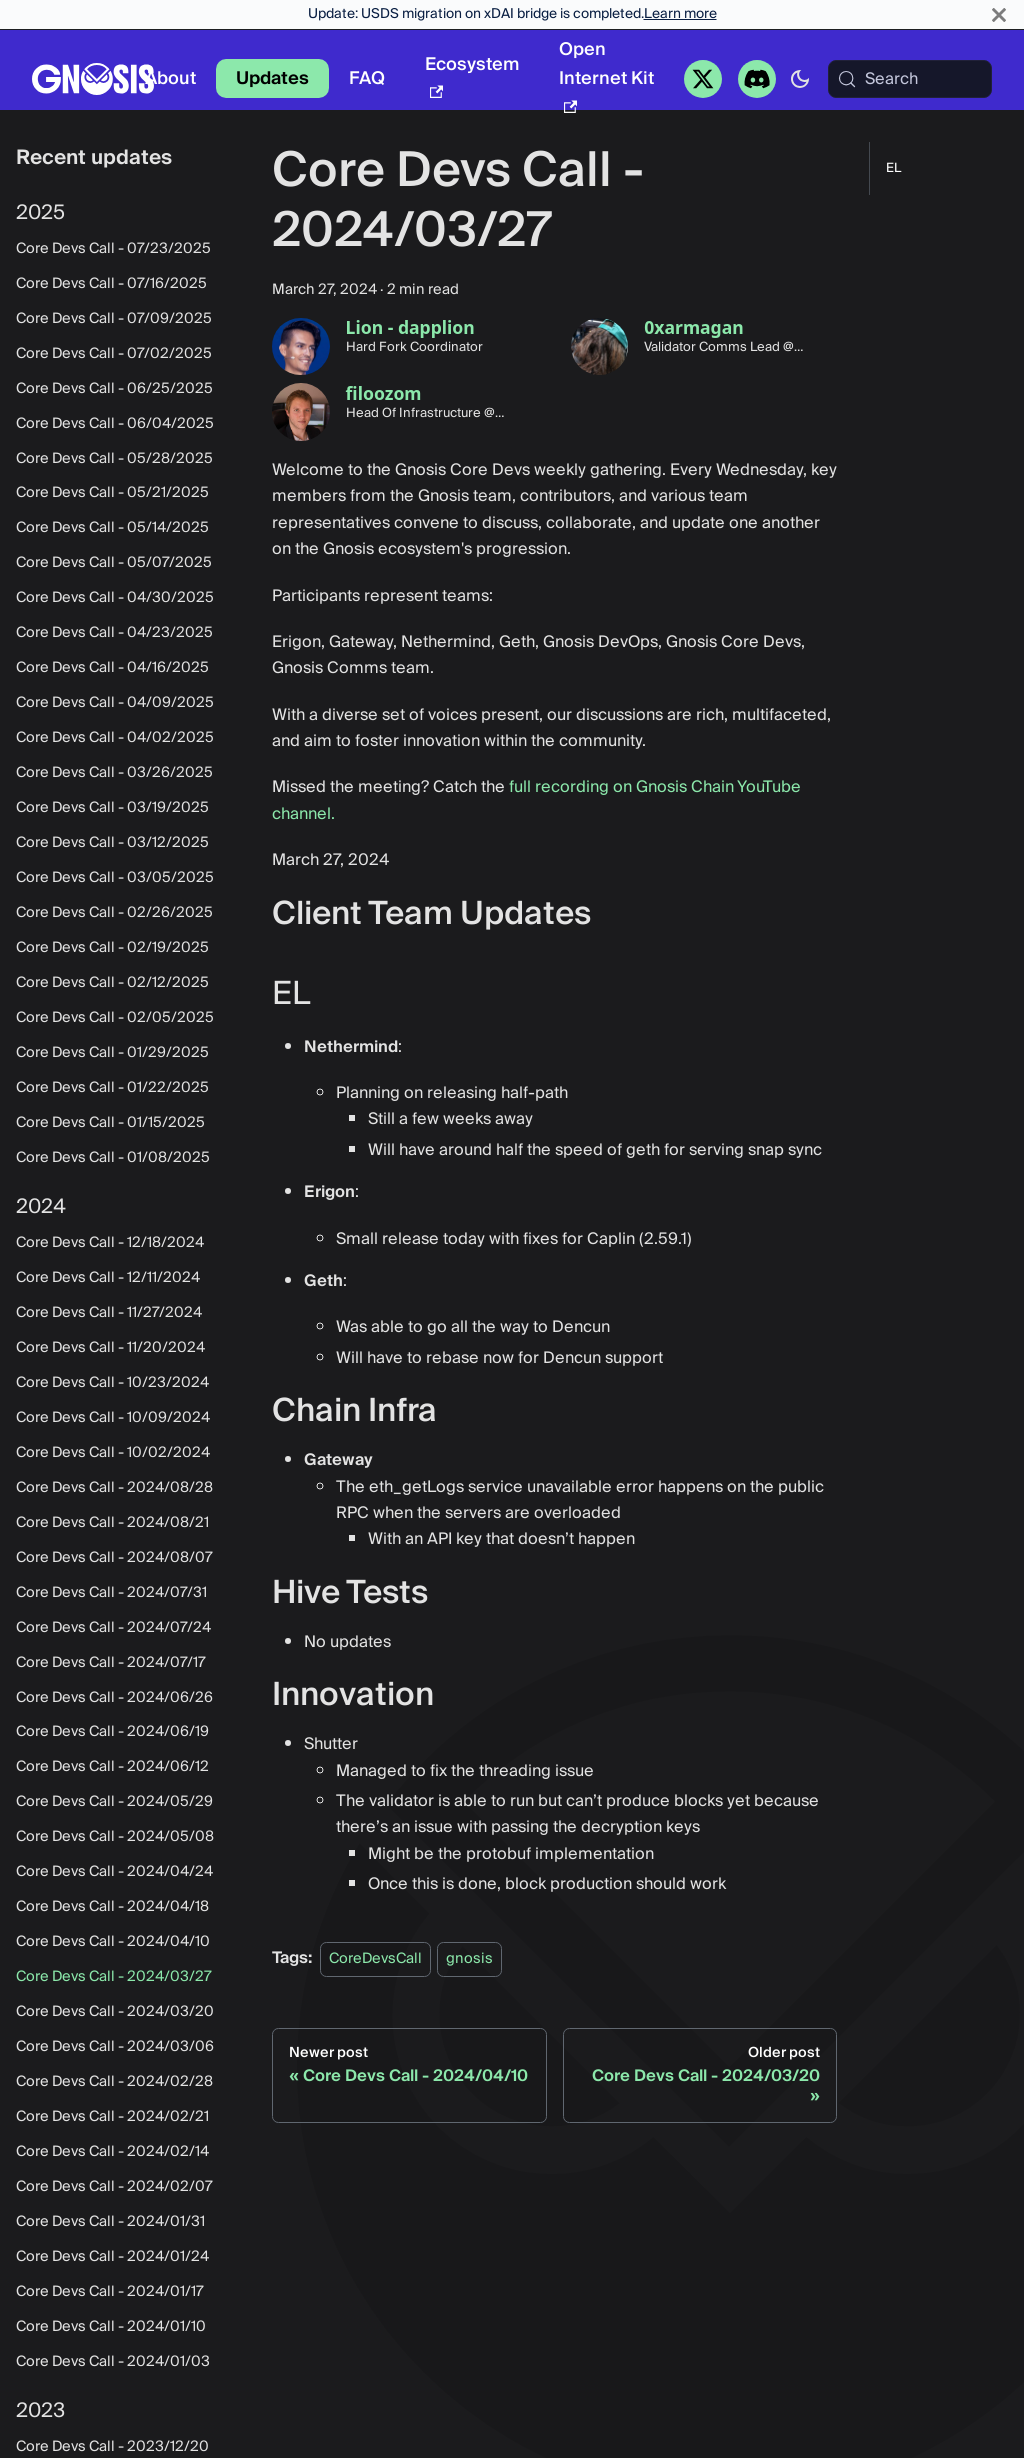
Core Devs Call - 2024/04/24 (114, 1872)
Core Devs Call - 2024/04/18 (112, 1907)
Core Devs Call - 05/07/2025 (114, 563)
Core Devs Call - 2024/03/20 (115, 2012)
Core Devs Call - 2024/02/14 (112, 2152)
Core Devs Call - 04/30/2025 (115, 598)
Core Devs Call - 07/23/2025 (113, 249)
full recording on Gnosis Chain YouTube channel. (536, 800)
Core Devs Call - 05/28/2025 (114, 459)
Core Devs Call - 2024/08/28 (114, 1488)
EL (893, 168)
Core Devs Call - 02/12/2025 (112, 983)
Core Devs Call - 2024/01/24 (112, 2257)
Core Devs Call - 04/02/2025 (115, 738)
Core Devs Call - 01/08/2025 (113, 1158)
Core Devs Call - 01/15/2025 (110, 1123)
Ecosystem (472, 74)
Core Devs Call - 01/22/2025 (112, 1088)
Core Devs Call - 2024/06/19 (112, 1732)
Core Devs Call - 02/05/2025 (115, 1018)
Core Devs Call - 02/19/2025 (112, 948)
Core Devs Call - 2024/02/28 (114, 2082)
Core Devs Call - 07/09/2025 (114, 319)
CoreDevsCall (375, 1958)
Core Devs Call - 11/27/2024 (109, 1313)
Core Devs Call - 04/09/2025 (115, 703)
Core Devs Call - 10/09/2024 (113, 1418)
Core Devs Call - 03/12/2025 (112, 843)
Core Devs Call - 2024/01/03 (113, 2362)
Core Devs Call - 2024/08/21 (112, 1523)
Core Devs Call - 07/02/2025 (114, 354)
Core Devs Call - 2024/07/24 (113, 1628)
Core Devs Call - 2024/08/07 (114, 1558)
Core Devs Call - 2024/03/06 (115, 2047)
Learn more (680, 14)
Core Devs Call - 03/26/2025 (114, 773)
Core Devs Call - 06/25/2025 (114, 389)
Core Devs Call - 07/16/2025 (111, 284)
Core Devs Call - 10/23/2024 (112, 1383)
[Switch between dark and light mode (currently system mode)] (800, 79)
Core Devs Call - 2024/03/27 (114, 1977)
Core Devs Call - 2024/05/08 (115, 1837)
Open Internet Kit (606, 73)
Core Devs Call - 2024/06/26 (114, 1698)
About (170, 78)
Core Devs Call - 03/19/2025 (112, 808)
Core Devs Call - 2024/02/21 (112, 2117)
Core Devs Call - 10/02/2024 (113, 1453)
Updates (272, 78)
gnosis (469, 1958)
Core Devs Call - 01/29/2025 (112, 1053)
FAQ (367, 78)
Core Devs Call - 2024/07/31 (111, 1593)
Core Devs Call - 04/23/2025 (114, 633)
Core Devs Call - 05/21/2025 (112, 493)
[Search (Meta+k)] (910, 79)
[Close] (999, 14)
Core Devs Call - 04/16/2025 (112, 668)
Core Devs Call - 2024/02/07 (114, 2187)
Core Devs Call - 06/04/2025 (115, 424)
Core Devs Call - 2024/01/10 (111, 2327)
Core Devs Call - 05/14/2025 (112, 528)
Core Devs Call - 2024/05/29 (114, 1802)
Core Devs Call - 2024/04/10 (113, 1942)
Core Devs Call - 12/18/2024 (110, 1243)
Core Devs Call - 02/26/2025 (114, 913)
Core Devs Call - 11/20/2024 (110, 1348)
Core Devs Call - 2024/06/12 (112, 1767)
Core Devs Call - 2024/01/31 (110, 2222)
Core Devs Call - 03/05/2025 (115, 878)
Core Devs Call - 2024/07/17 (111, 1663)
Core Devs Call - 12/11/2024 (108, 1278)
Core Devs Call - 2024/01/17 (110, 2292)
